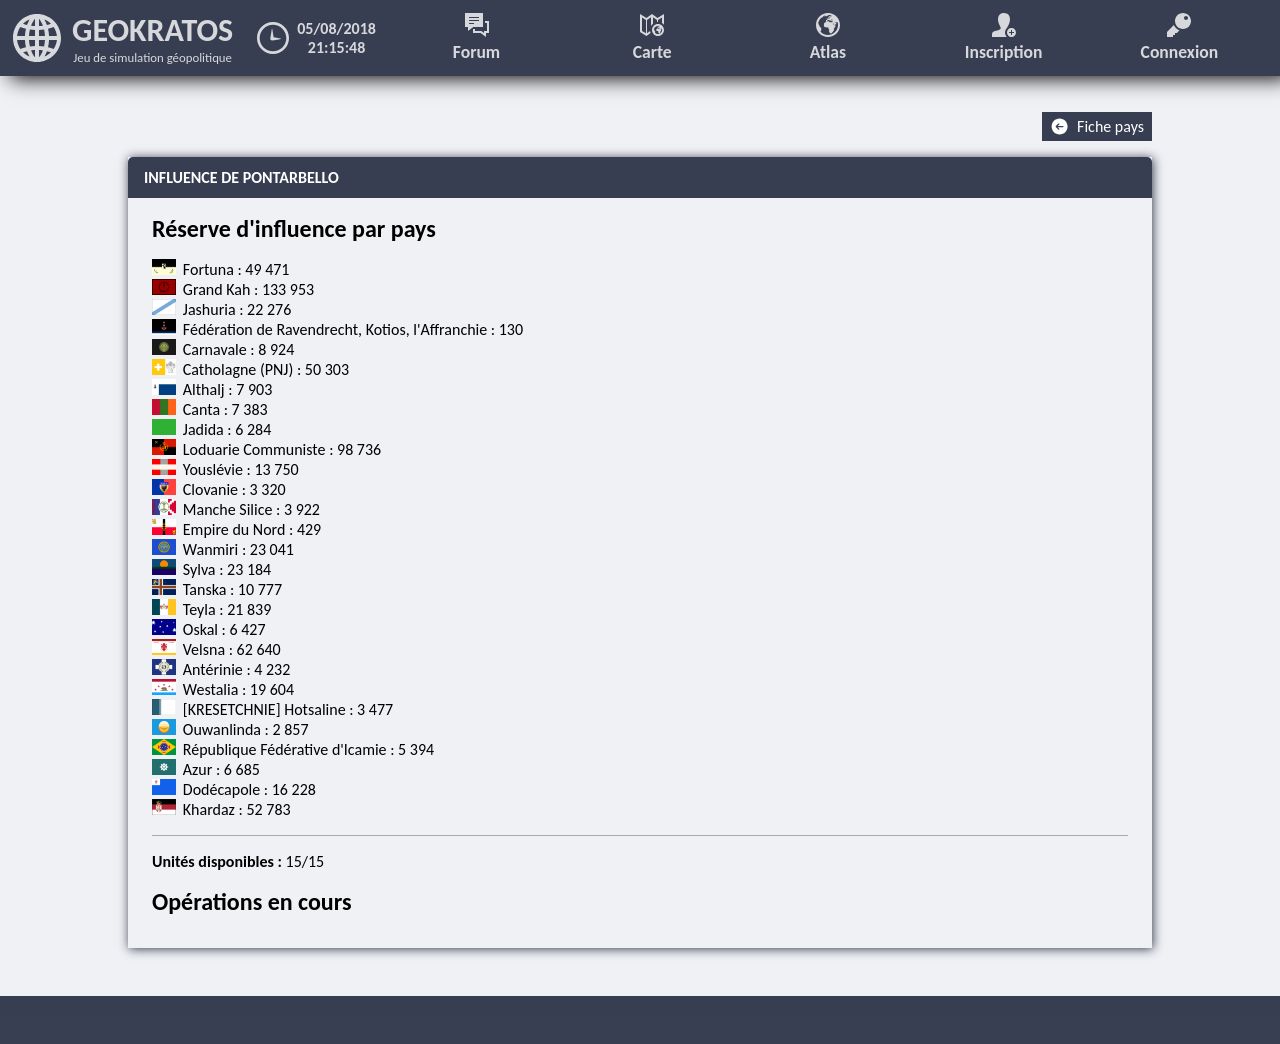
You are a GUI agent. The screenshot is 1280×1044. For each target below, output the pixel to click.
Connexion (1180, 38)
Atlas (828, 38)
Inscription (1004, 38)
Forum (476, 38)
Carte (652, 38)
